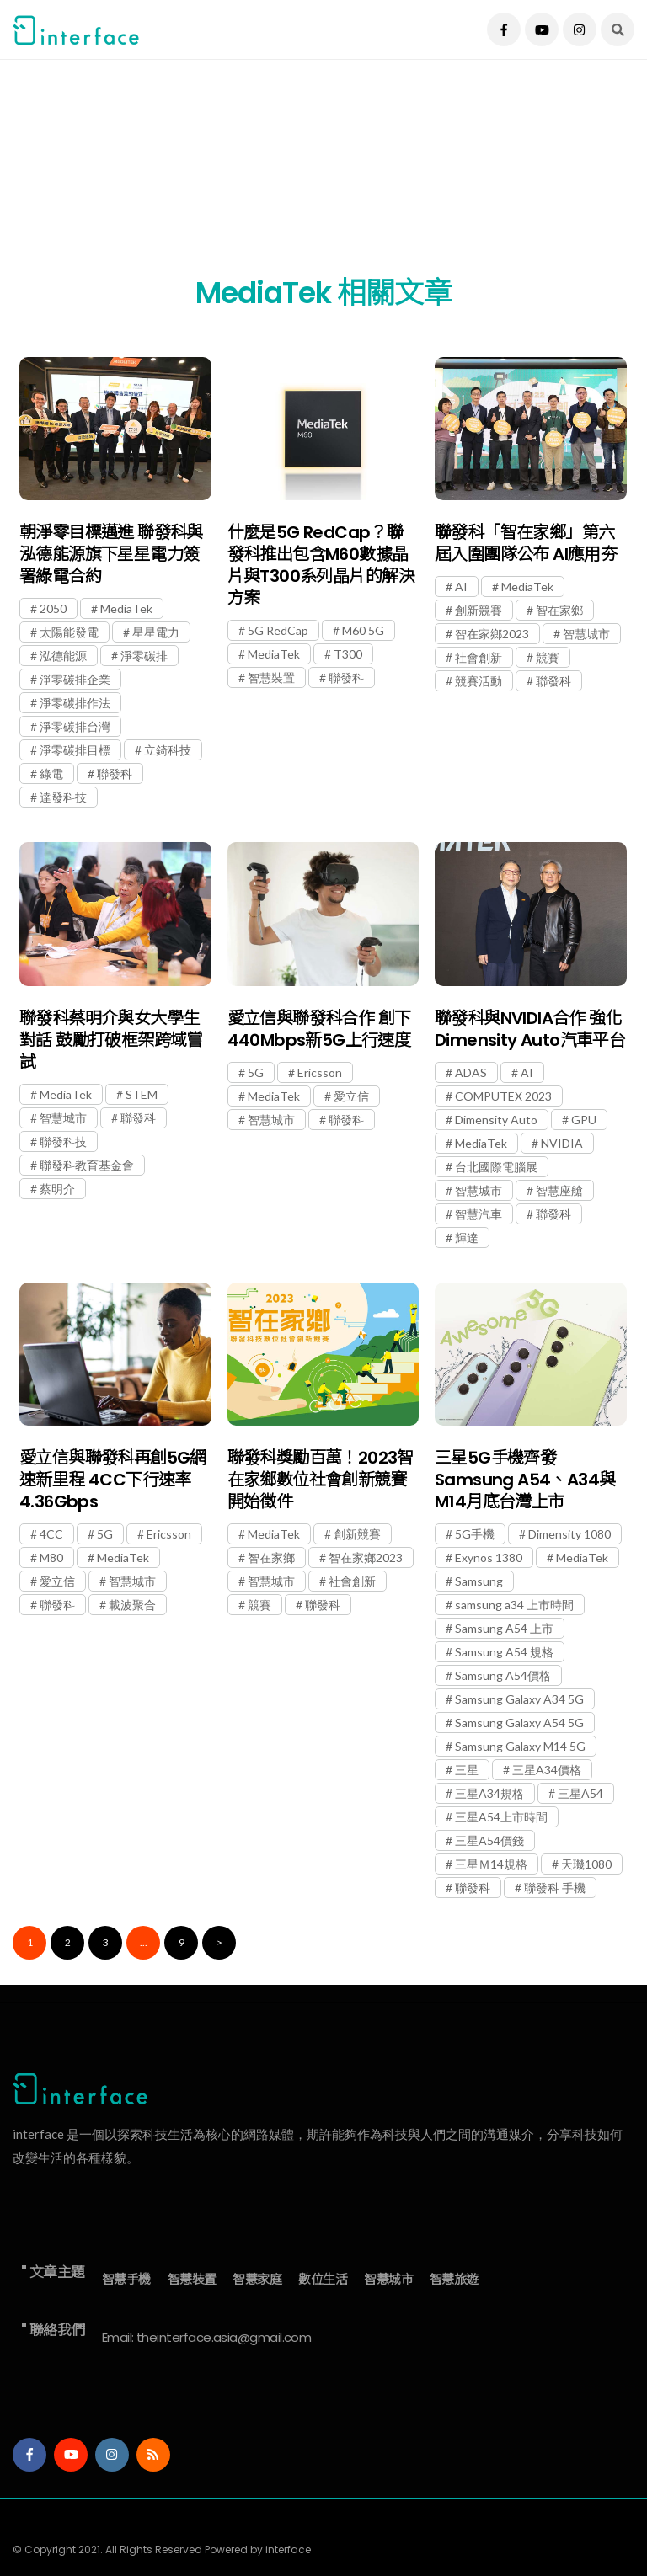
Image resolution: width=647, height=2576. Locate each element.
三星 (467, 1770)
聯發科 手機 (555, 1887)
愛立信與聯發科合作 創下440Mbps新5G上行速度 (319, 1029)
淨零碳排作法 (75, 703)
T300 (348, 654)
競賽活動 (478, 681)
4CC (51, 1534)
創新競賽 (478, 610)
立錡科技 (167, 750)
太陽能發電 (69, 632)
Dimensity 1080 (569, 1534)
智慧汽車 (478, 1214)
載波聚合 (132, 1604)
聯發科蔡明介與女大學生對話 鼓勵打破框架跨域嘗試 (111, 1040)
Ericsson (319, 1072)
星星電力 (155, 632)
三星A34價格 (546, 1770)
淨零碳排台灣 (75, 726)
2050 (53, 608)
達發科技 (63, 797)
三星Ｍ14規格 (491, 1864)
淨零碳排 (144, 655)
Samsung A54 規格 (504, 1652)
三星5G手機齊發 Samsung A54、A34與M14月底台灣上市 (525, 1479)
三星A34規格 (489, 1793)
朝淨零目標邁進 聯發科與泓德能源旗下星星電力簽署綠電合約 (111, 554)
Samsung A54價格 (503, 1675)
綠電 (51, 773)
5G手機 (475, 1534)
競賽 (547, 657)
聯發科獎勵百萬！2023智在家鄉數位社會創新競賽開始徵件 (320, 1479)
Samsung (479, 1581)
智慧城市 (586, 634)
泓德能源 (63, 655)
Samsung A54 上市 (504, 1628)
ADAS (471, 1072)
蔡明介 (57, 1188)
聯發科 (114, 773)
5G (256, 1072)
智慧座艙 (559, 1190)
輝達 (467, 1237)
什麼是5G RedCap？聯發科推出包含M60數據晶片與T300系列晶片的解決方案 (320, 565)
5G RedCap (278, 630)
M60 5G (363, 630)
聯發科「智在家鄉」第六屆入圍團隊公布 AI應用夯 (526, 543)
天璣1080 (586, 1864)
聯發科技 (63, 1141)
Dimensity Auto (496, 1119)
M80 (51, 1557)
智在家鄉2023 (492, 634)
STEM (142, 1094)
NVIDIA (562, 1143)
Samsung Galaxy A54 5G (519, 1722)
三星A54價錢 (489, 1840)
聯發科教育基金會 (87, 1165)
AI (461, 586)
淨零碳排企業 (75, 679)
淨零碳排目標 (75, 750)
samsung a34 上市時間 (514, 1604)
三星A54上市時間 (501, 1817)
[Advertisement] (323, 177)
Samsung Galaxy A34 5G (519, 1699)
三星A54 (580, 1793)
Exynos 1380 (488, 1557)
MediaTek (126, 608)
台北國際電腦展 (496, 1167)
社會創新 (478, 657)
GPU (583, 1119)
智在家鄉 (559, 610)
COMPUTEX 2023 (503, 1096)
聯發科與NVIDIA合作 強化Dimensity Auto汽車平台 (530, 1029)
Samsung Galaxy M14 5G (520, 1746)
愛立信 (351, 1096)
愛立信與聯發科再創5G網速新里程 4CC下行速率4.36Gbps (112, 1479)
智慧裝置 (271, 677)
